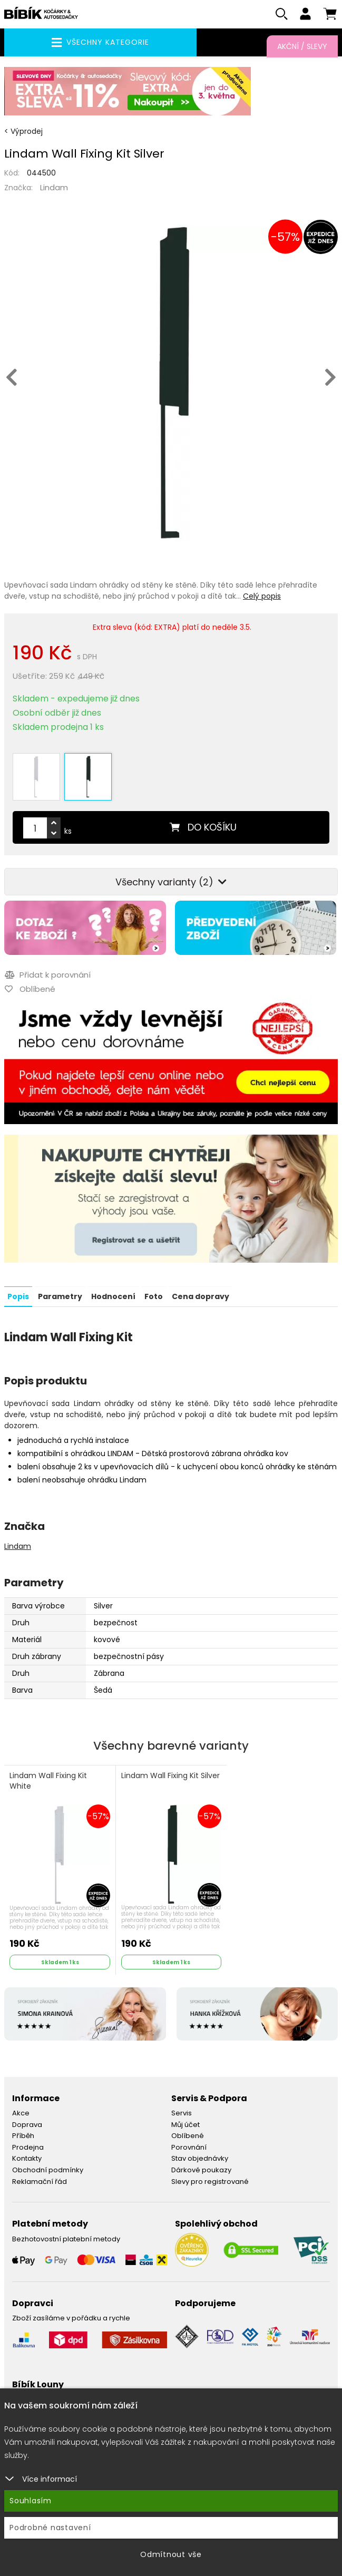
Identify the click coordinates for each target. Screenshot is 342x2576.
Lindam (54, 188)
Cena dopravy (200, 1291)
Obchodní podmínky (47, 2164)
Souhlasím (30, 2500)
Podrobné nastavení (50, 2527)
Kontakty (27, 2153)
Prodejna (28, 2141)
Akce (21, 2108)
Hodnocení (113, 1291)
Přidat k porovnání (47, 969)
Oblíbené (187, 2130)
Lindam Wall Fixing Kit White (48, 1775)
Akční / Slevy (302, 46)
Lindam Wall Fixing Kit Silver (170, 1770)
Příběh (23, 2130)
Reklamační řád (39, 2176)
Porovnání (189, 2141)
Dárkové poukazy (201, 2164)
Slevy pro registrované (210, 2176)
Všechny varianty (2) (171, 876)
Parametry (60, 1291)
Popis (18, 1291)
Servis (181, 2108)
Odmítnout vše (171, 2554)
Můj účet (185, 2119)
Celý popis (262, 597)
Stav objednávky (199, 2153)
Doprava (27, 2119)
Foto (153, 1291)
